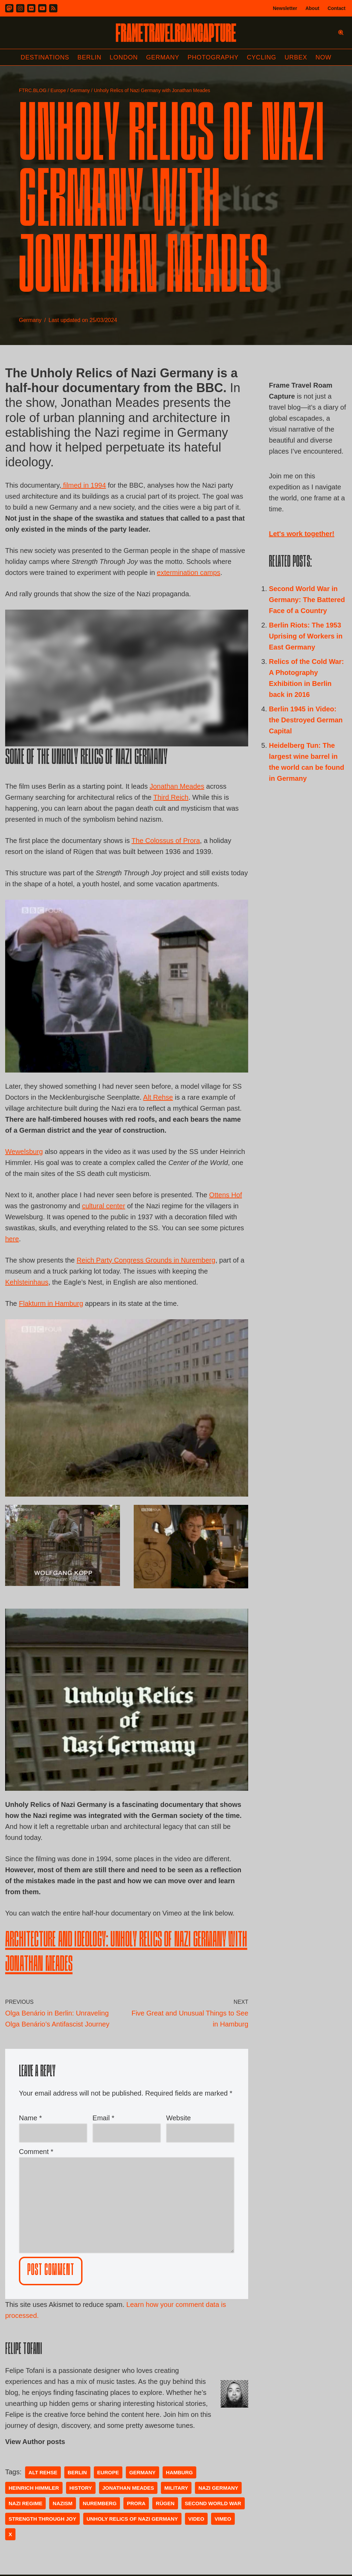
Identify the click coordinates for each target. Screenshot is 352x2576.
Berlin (89, 57)
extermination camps (188, 572)
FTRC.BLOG (32, 90)
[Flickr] (31, 8)
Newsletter (285, 8)
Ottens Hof (225, 1195)
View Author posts (35, 2441)
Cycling (261, 57)
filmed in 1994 (83, 485)
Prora (136, 2503)
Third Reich (170, 797)
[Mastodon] (9, 8)
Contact (336, 8)
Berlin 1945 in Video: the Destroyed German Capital (306, 720)
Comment (36, 2151)
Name (30, 2118)
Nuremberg (100, 2503)
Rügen (165, 2503)
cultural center (103, 1206)
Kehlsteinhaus (26, 1282)
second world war (213, 2503)
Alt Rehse (158, 1097)
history (80, 2488)
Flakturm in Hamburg (51, 1303)
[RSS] (53, 8)
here (12, 1239)
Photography (213, 57)
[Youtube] (42, 8)
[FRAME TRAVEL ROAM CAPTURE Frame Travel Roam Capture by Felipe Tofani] (176, 32)
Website (178, 2118)
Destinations (45, 57)
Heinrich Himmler (34, 2488)
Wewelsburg (24, 1151)
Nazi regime (25, 2503)
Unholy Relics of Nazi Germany (132, 2519)
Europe (58, 90)
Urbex (296, 57)
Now (323, 57)
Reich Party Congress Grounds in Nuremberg (146, 1260)
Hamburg (179, 2472)
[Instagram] (20, 8)
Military (176, 2488)
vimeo (222, 2519)
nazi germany (218, 2488)
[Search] (340, 32)
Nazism (63, 2503)
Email (103, 2118)
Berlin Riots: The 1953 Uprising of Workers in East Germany (305, 636)
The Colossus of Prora (166, 840)
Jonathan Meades (177, 786)
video (196, 2519)
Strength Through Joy (42, 2519)
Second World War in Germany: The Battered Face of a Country (307, 599)
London (124, 57)
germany (142, 2472)
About (312, 8)
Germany (162, 57)
